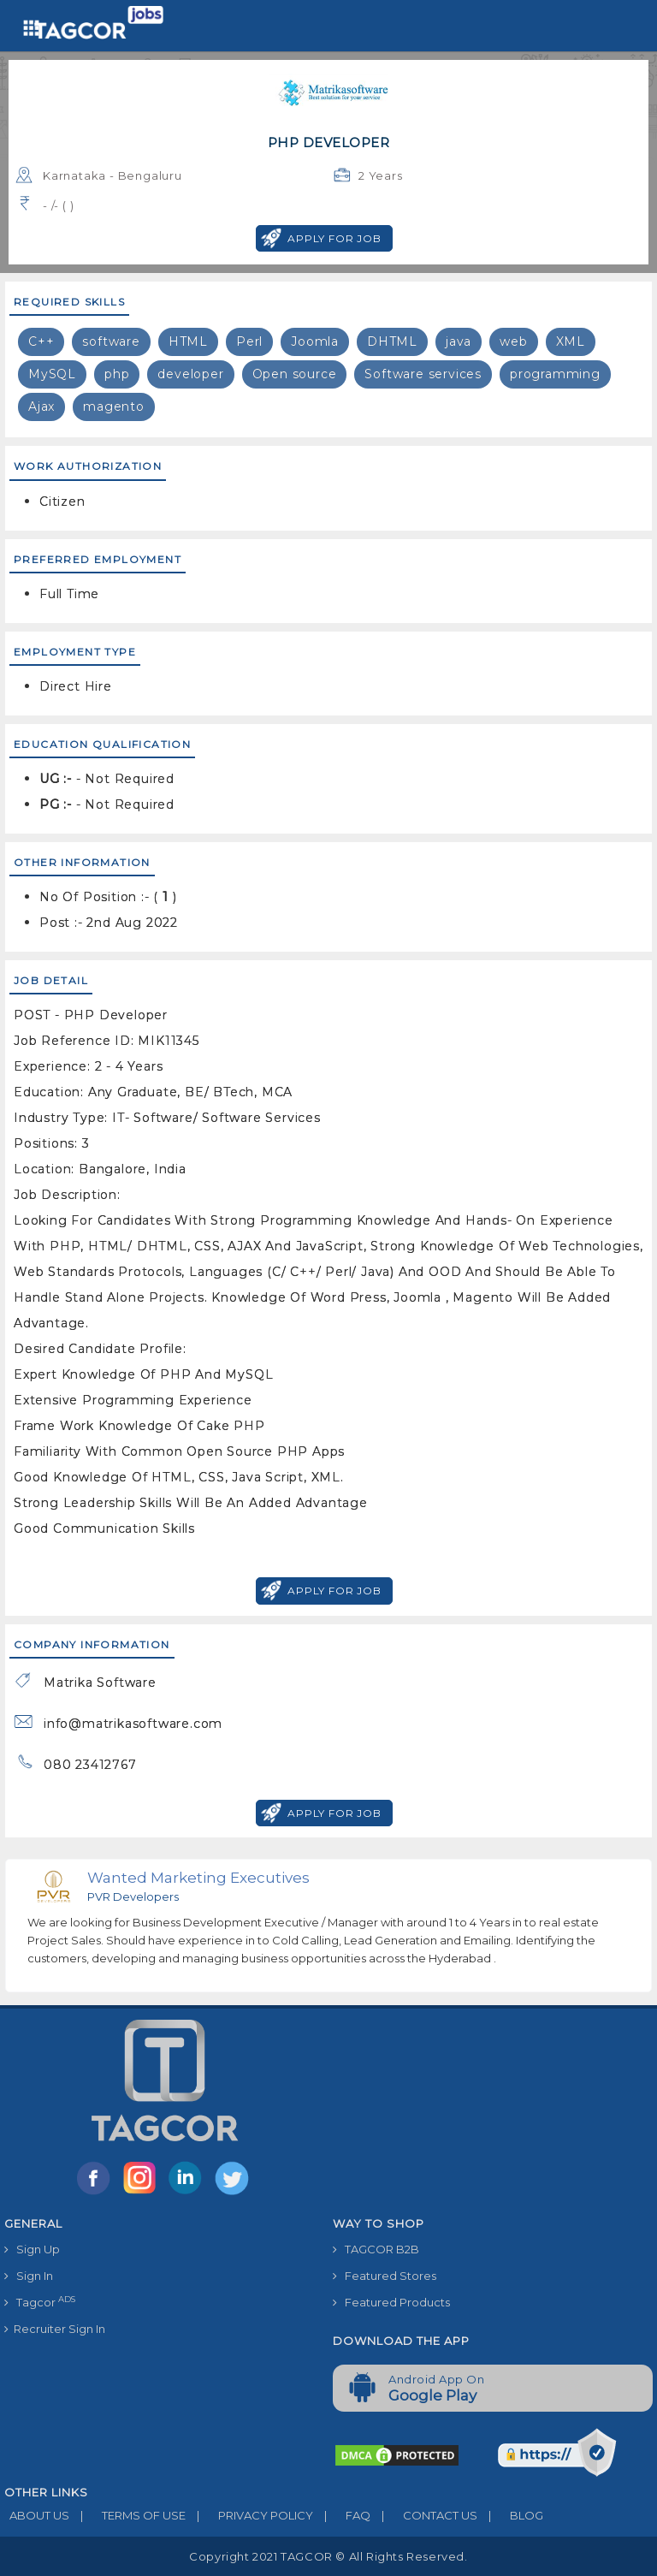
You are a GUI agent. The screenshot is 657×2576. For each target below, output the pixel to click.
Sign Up (32, 2249)
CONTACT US (423, 2515)
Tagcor (39, 2301)
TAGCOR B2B (376, 2249)
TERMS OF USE (127, 2515)
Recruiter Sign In (54, 2329)
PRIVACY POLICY (249, 2515)
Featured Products (391, 2302)
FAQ (341, 2515)
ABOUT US (36, 2515)
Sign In (28, 2275)
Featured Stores (384, 2275)
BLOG (510, 2515)
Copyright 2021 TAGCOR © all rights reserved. (328, 2556)
